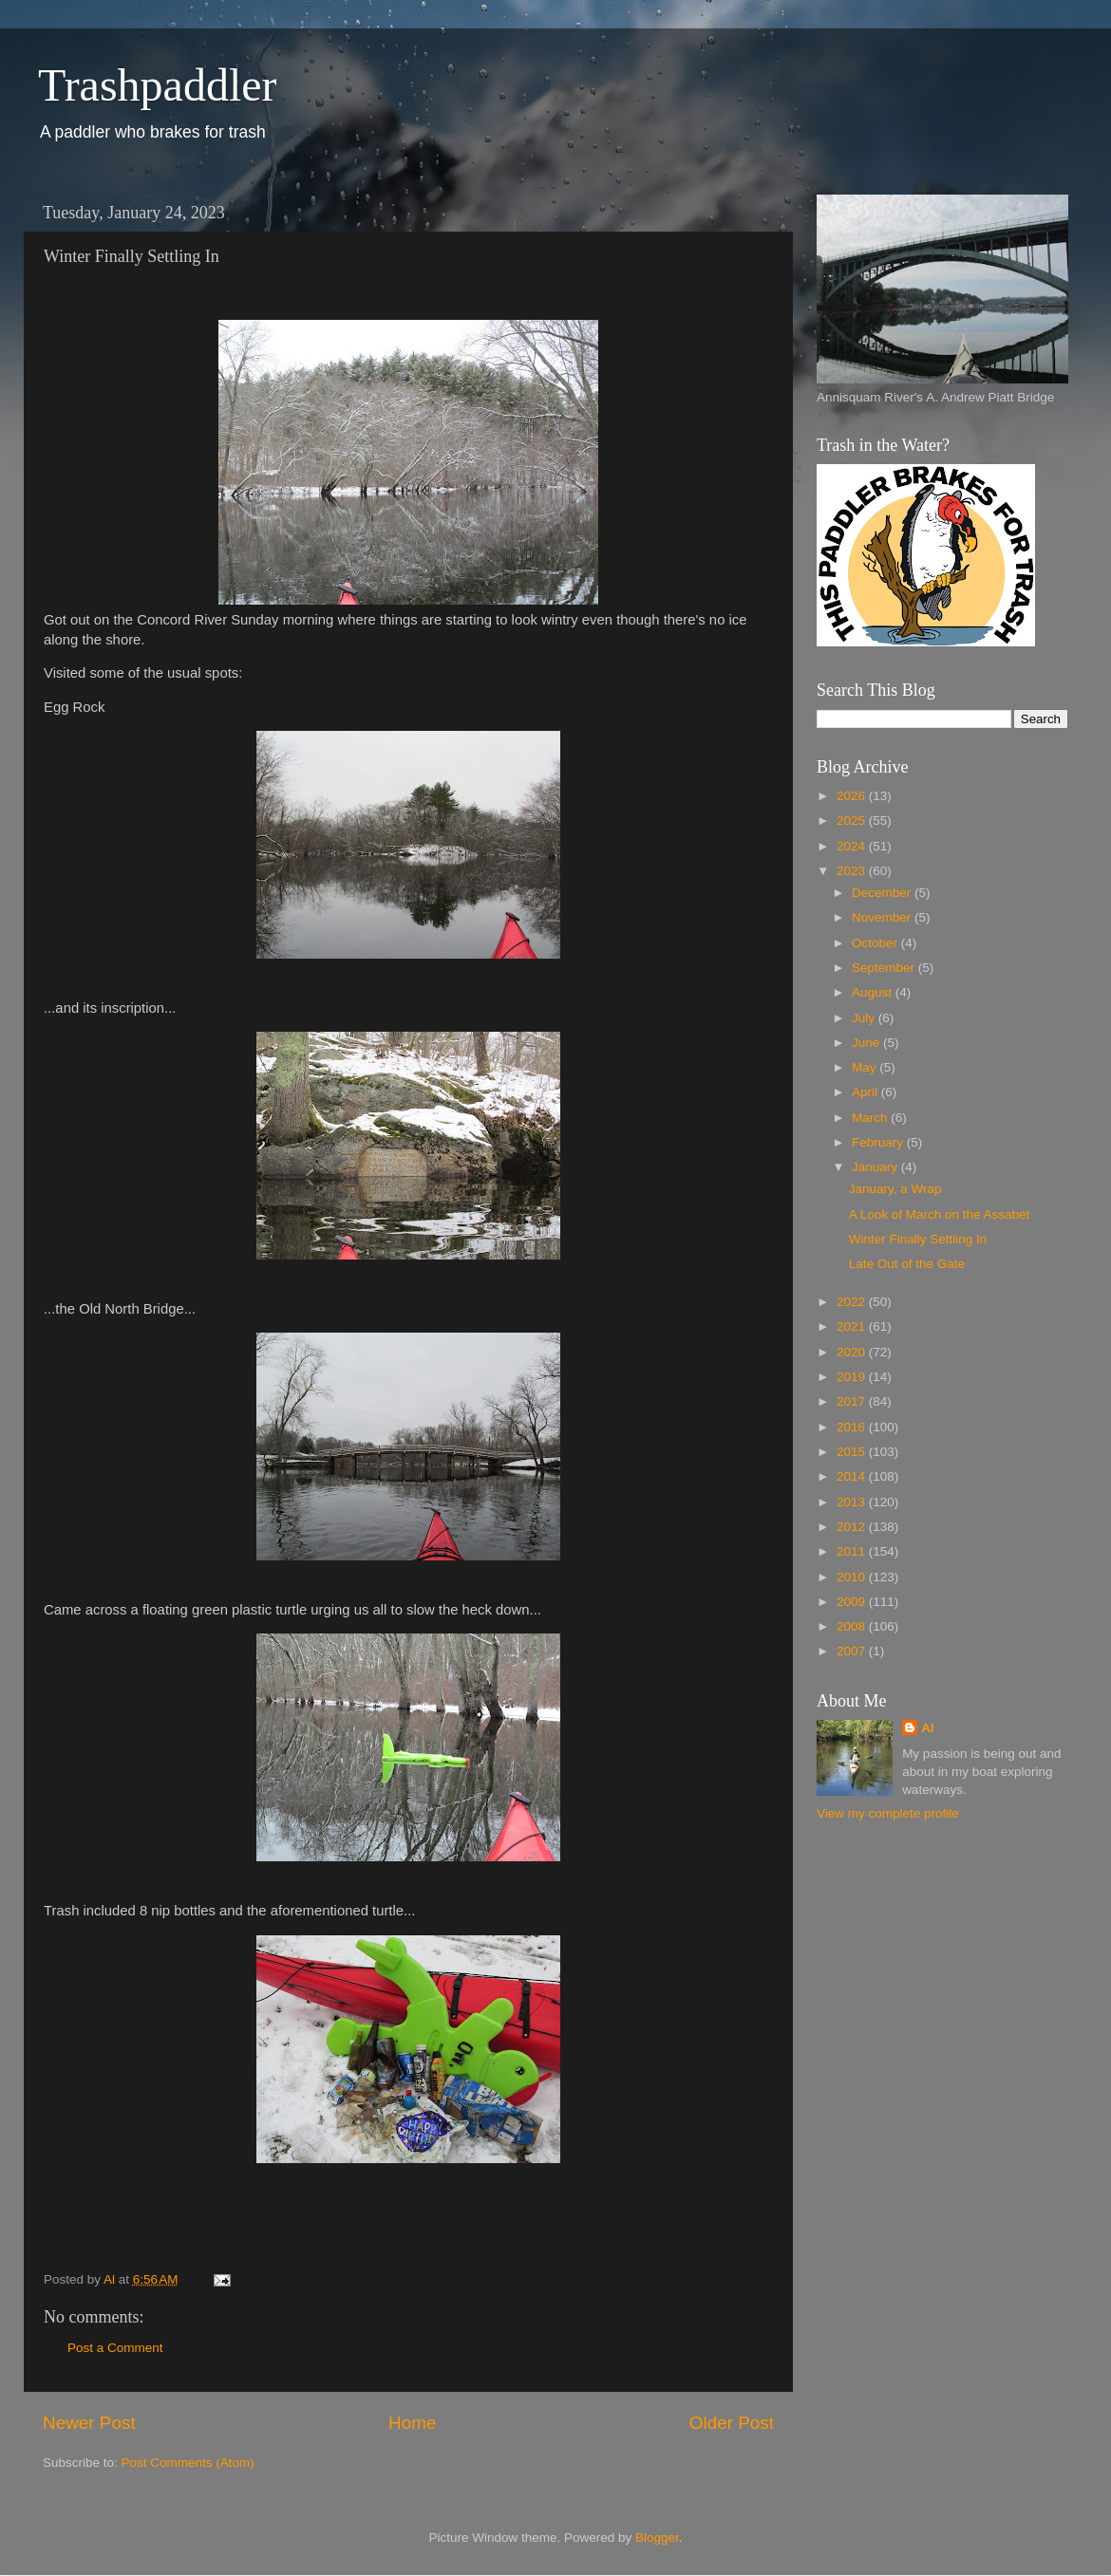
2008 (853, 1626)
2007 (853, 1651)
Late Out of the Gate (907, 1264)
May (865, 1067)
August (873, 992)
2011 (853, 1551)
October (876, 943)
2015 (853, 1452)
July (865, 1018)
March (871, 1118)
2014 (853, 1476)
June (867, 1043)
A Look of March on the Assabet (939, 1214)
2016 (853, 1427)
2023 (853, 871)
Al (927, 1728)
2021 (853, 1326)
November (883, 917)
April (866, 1092)
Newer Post (89, 2423)
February (879, 1142)
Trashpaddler (157, 85)
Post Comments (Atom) (188, 2462)
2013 (853, 1502)
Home (412, 2423)
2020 (853, 1352)
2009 (853, 1602)
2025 (853, 820)
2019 (853, 1377)
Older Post (731, 2423)
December (883, 893)
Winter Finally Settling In (918, 1239)
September (885, 968)
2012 (853, 1527)
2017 (853, 1401)
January (876, 1167)
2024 (853, 846)
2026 (853, 796)
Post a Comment (115, 2348)
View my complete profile (888, 1813)
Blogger (657, 2537)
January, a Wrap (895, 1189)
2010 (853, 1577)
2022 (853, 1302)
